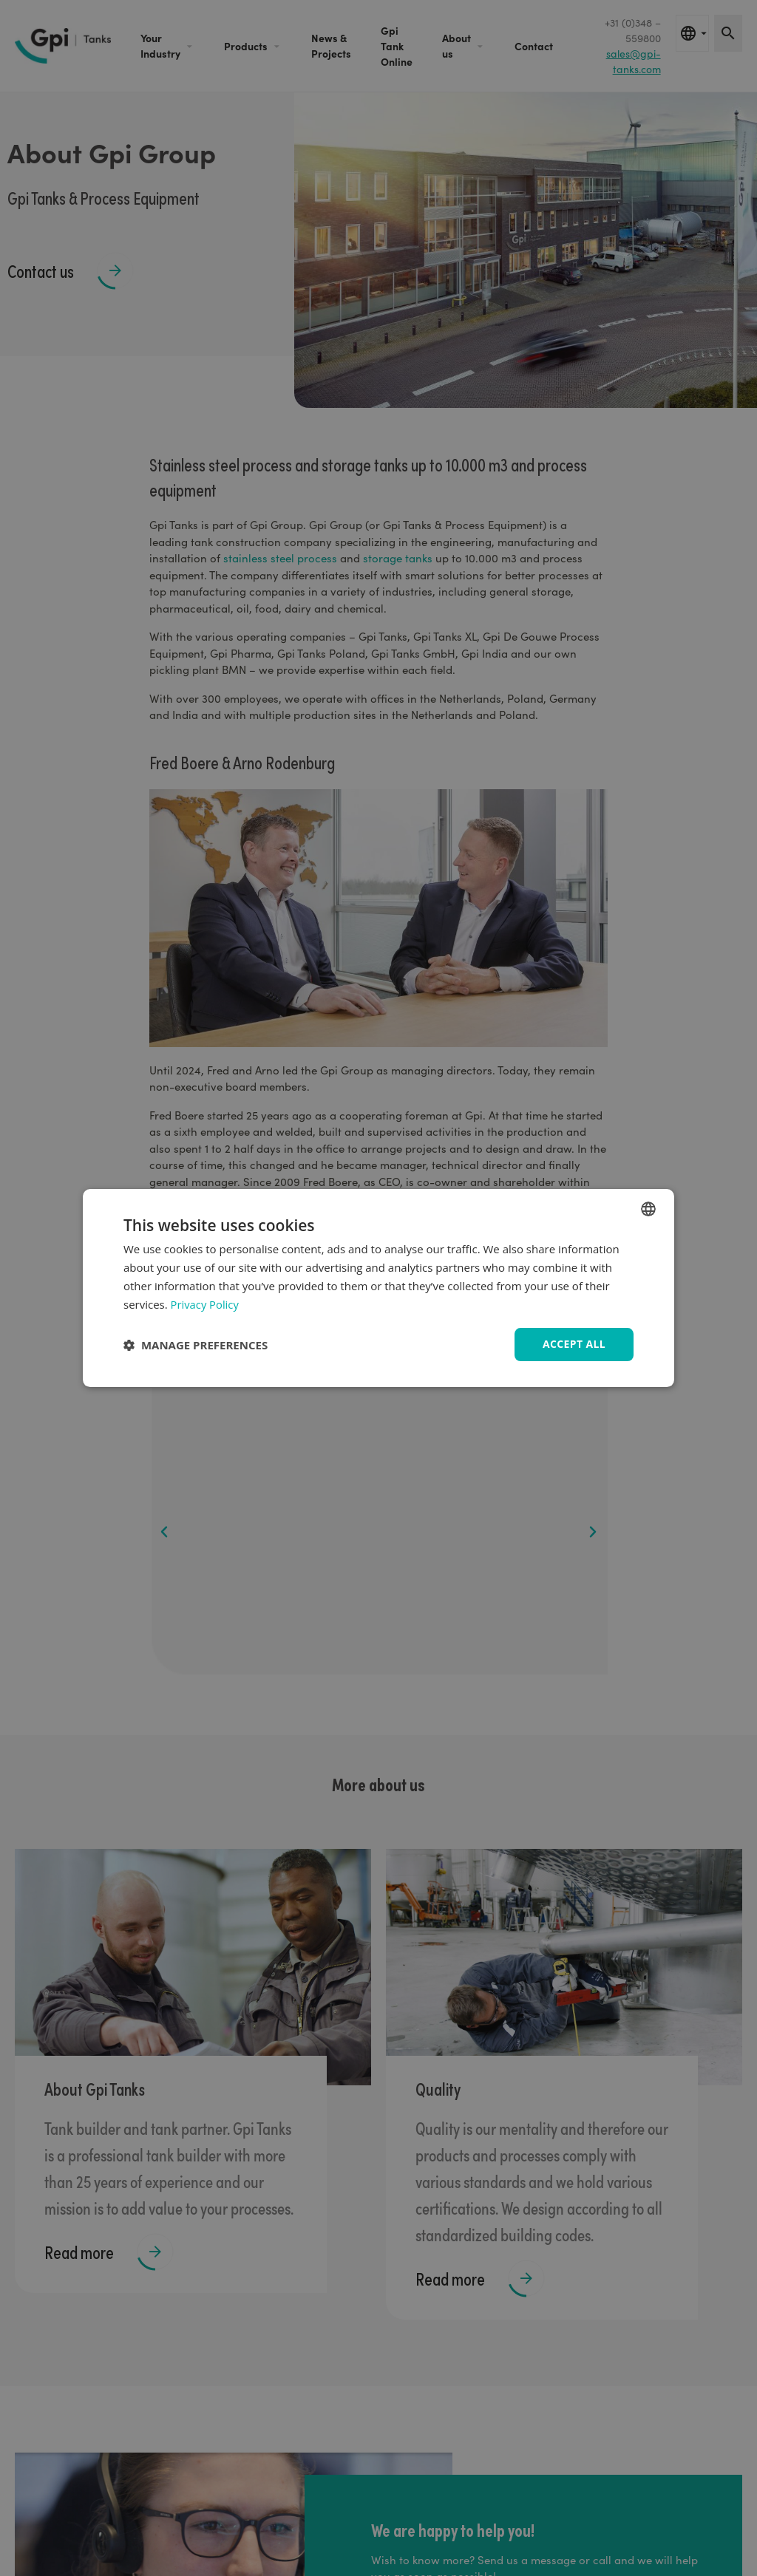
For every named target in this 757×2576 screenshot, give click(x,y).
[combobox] (648, 1209)
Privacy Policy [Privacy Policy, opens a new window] (205, 1304)
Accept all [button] (574, 1344)
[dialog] (378, 1288)
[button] (195, 1345)
